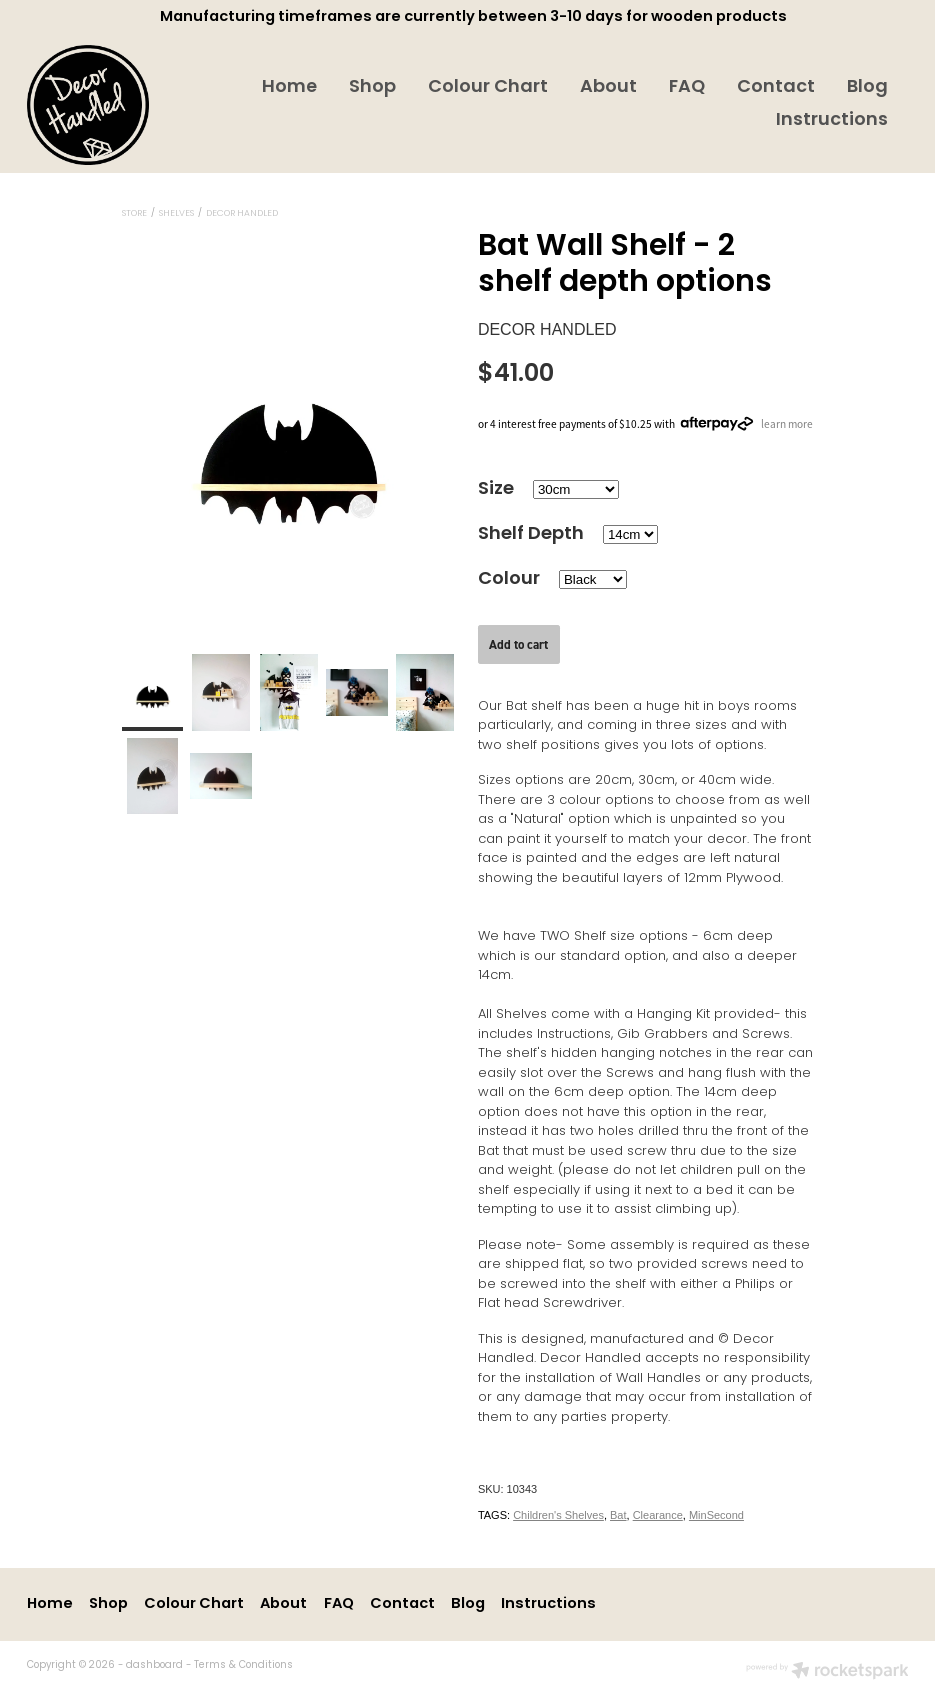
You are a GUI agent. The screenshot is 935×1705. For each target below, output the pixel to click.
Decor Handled (242, 214)
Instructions (832, 121)
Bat (618, 1515)
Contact (776, 88)
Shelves (176, 214)
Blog (867, 88)
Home (289, 88)
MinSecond (716, 1515)
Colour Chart (488, 88)
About (608, 88)
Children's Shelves (558, 1515)
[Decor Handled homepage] (115, 105)
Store (134, 214)
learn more (787, 423)
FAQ (687, 88)
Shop (372, 88)
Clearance (658, 1515)
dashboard (154, 1666)
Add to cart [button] (518, 644)
